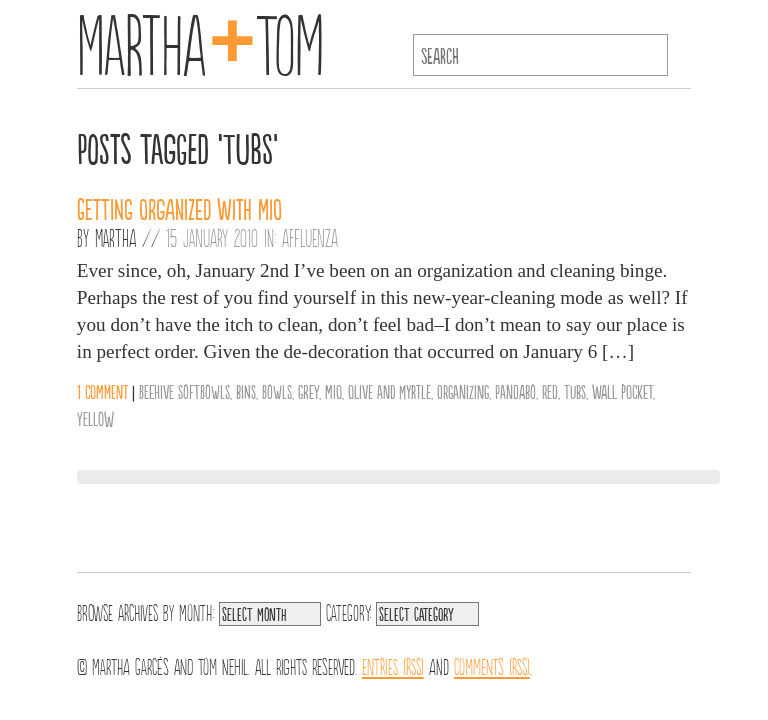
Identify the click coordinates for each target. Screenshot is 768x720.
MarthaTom (200, 40)
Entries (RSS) (393, 665)
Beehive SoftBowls (184, 391)
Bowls (277, 391)
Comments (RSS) (492, 665)
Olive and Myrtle (389, 391)
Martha (115, 237)
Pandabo (515, 391)
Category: (348, 611)
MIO (333, 391)
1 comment (102, 391)
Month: (196, 611)
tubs (575, 391)
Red (550, 391)
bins (246, 391)
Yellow (95, 418)
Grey (308, 391)
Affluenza (310, 237)
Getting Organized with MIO (179, 208)
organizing (463, 391)
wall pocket (622, 391)
